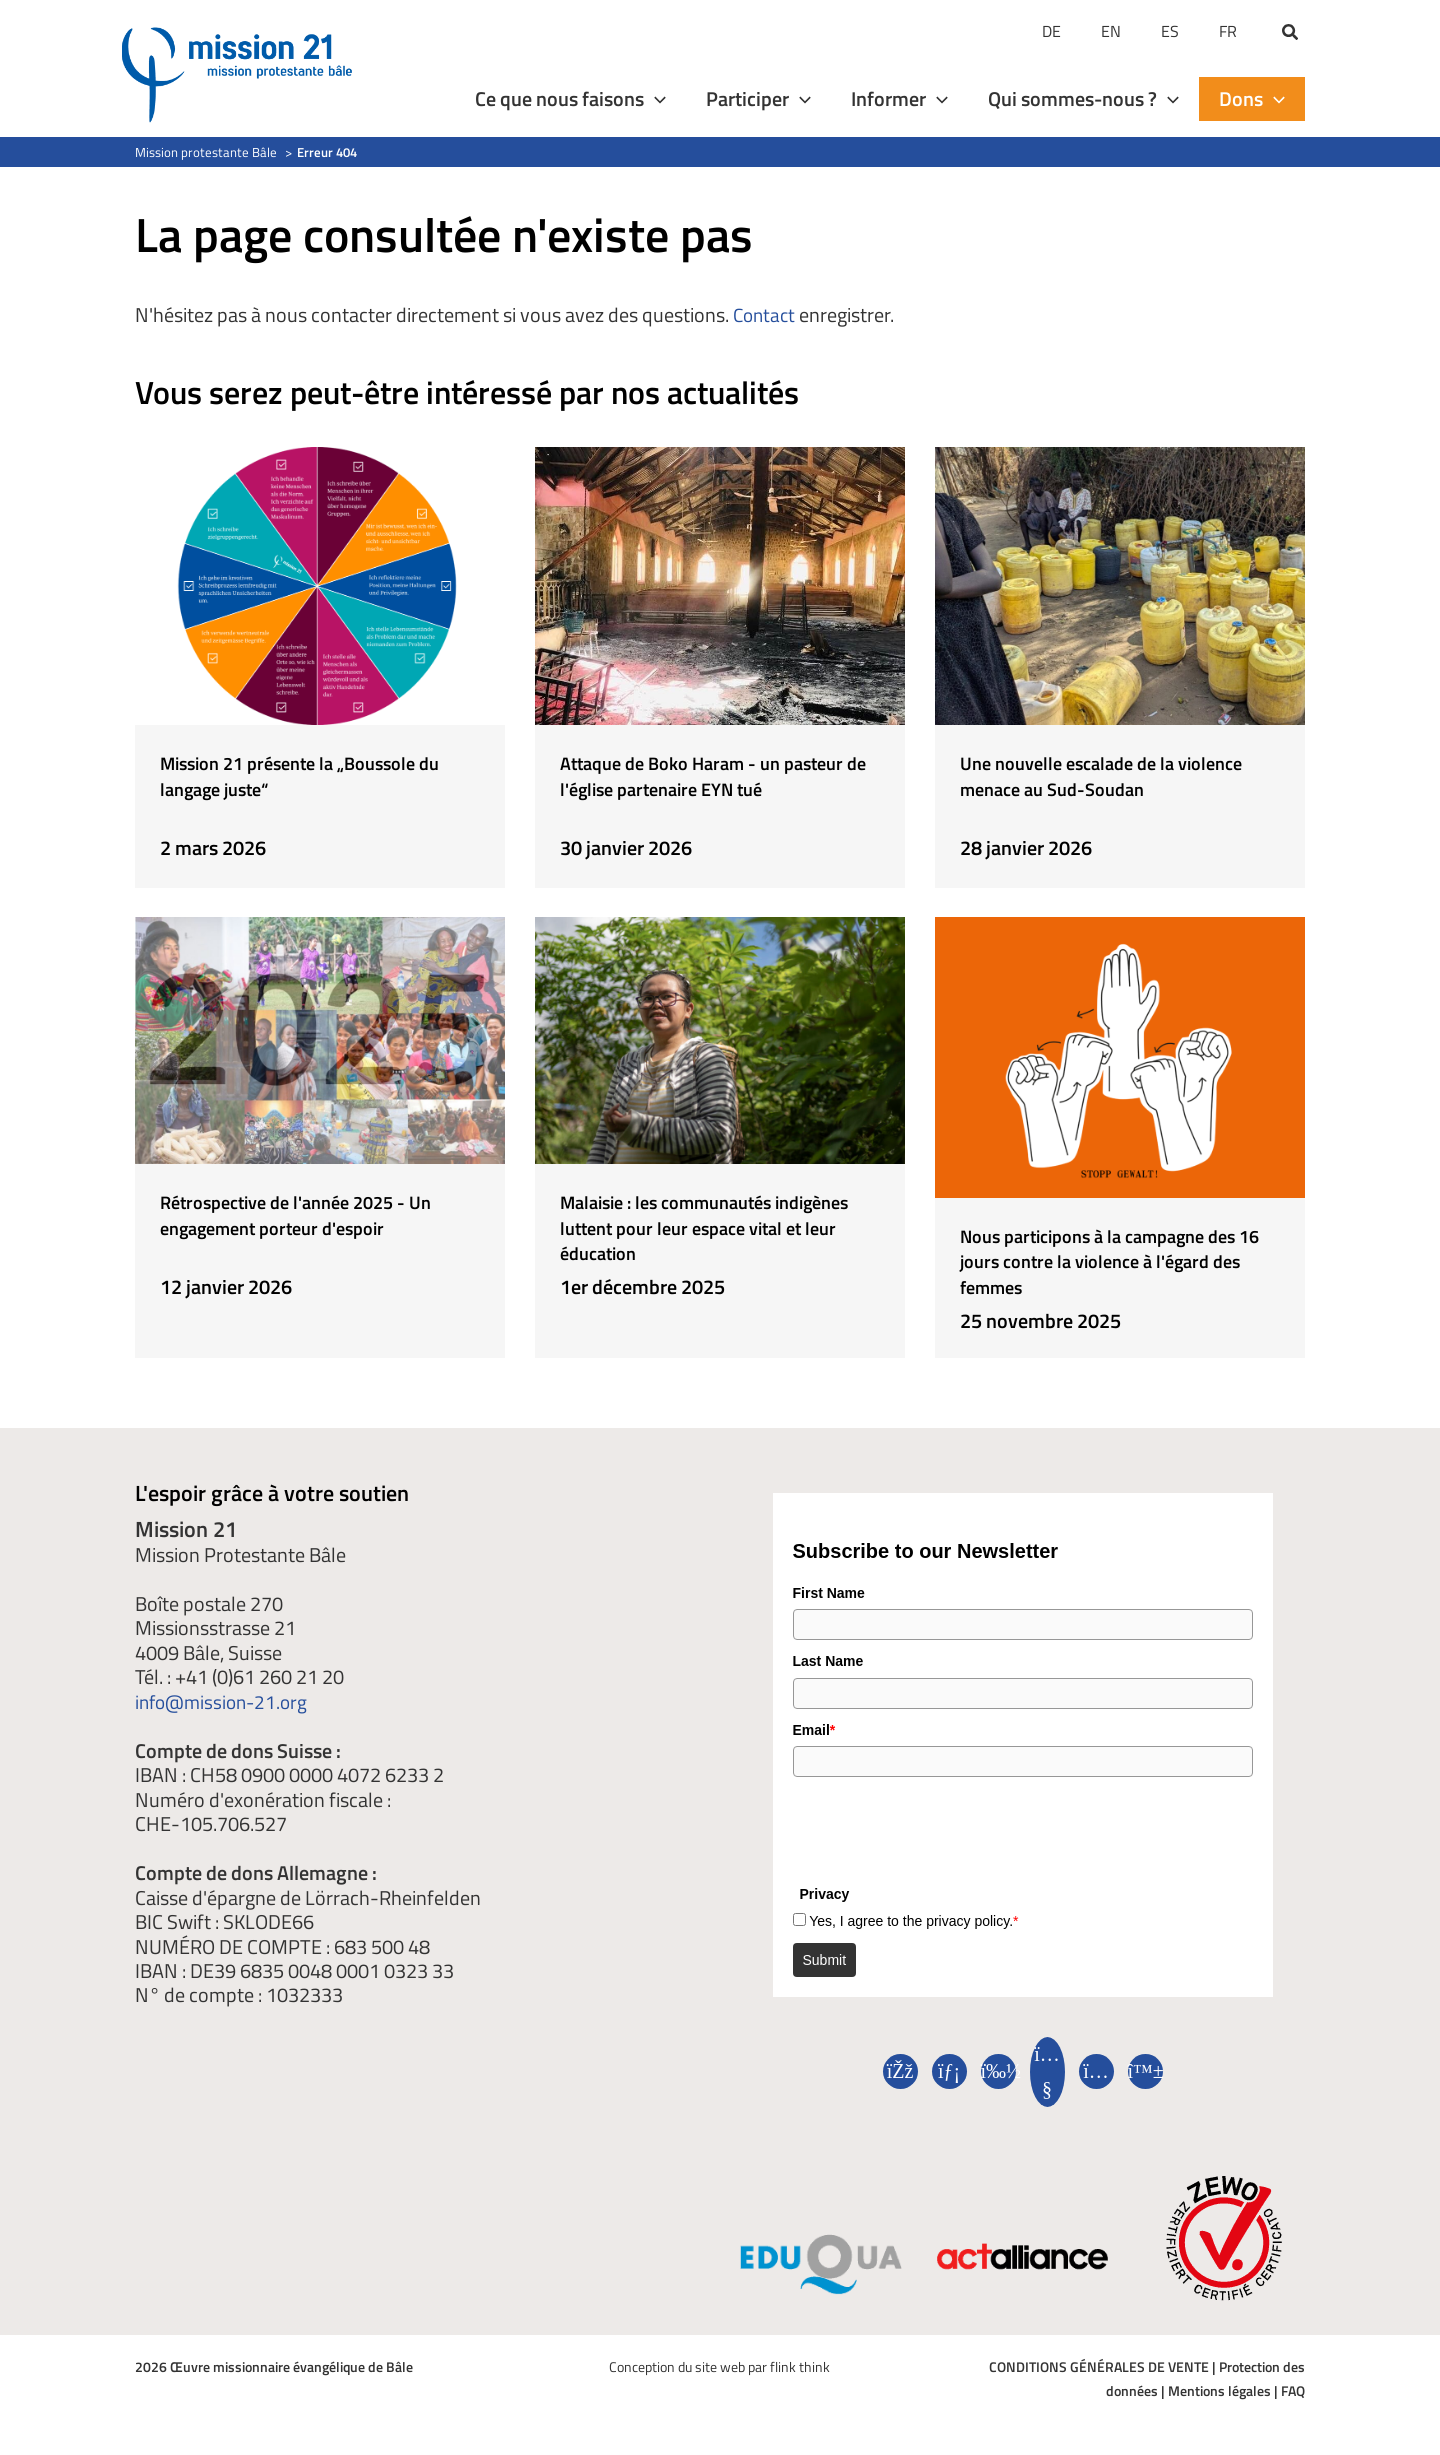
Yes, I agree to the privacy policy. (913, 1921)
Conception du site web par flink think (719, 2366)
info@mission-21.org (225, 1701)
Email (814, 1730)
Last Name (828, 1661)
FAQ (1293, 2390)
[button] (1291, 34)
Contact (766, 314)
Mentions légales (1219, 2390)
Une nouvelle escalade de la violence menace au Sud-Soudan (1112, 774)
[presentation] (945, 1826)
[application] (655, 99)
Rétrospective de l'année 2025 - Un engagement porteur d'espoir (315, 1213)
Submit (825, 1960)
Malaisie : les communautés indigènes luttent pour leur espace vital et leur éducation (697, 1225)
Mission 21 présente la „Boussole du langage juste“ (316, 774)
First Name (829, 1593)
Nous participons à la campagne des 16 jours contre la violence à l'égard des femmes (1110, 1259)
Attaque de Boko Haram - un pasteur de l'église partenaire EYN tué (718, 786)
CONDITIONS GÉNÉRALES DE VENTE (1099, 2366)
